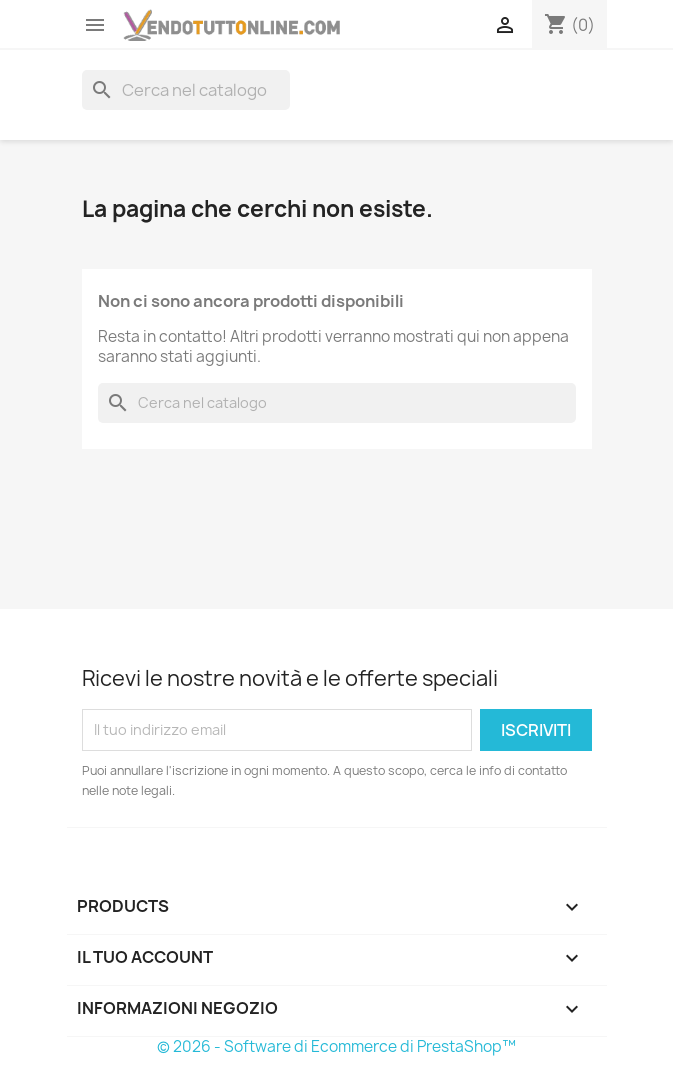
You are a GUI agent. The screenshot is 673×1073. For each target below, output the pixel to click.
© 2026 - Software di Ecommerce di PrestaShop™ (336, 1046)
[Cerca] (186, 90)
